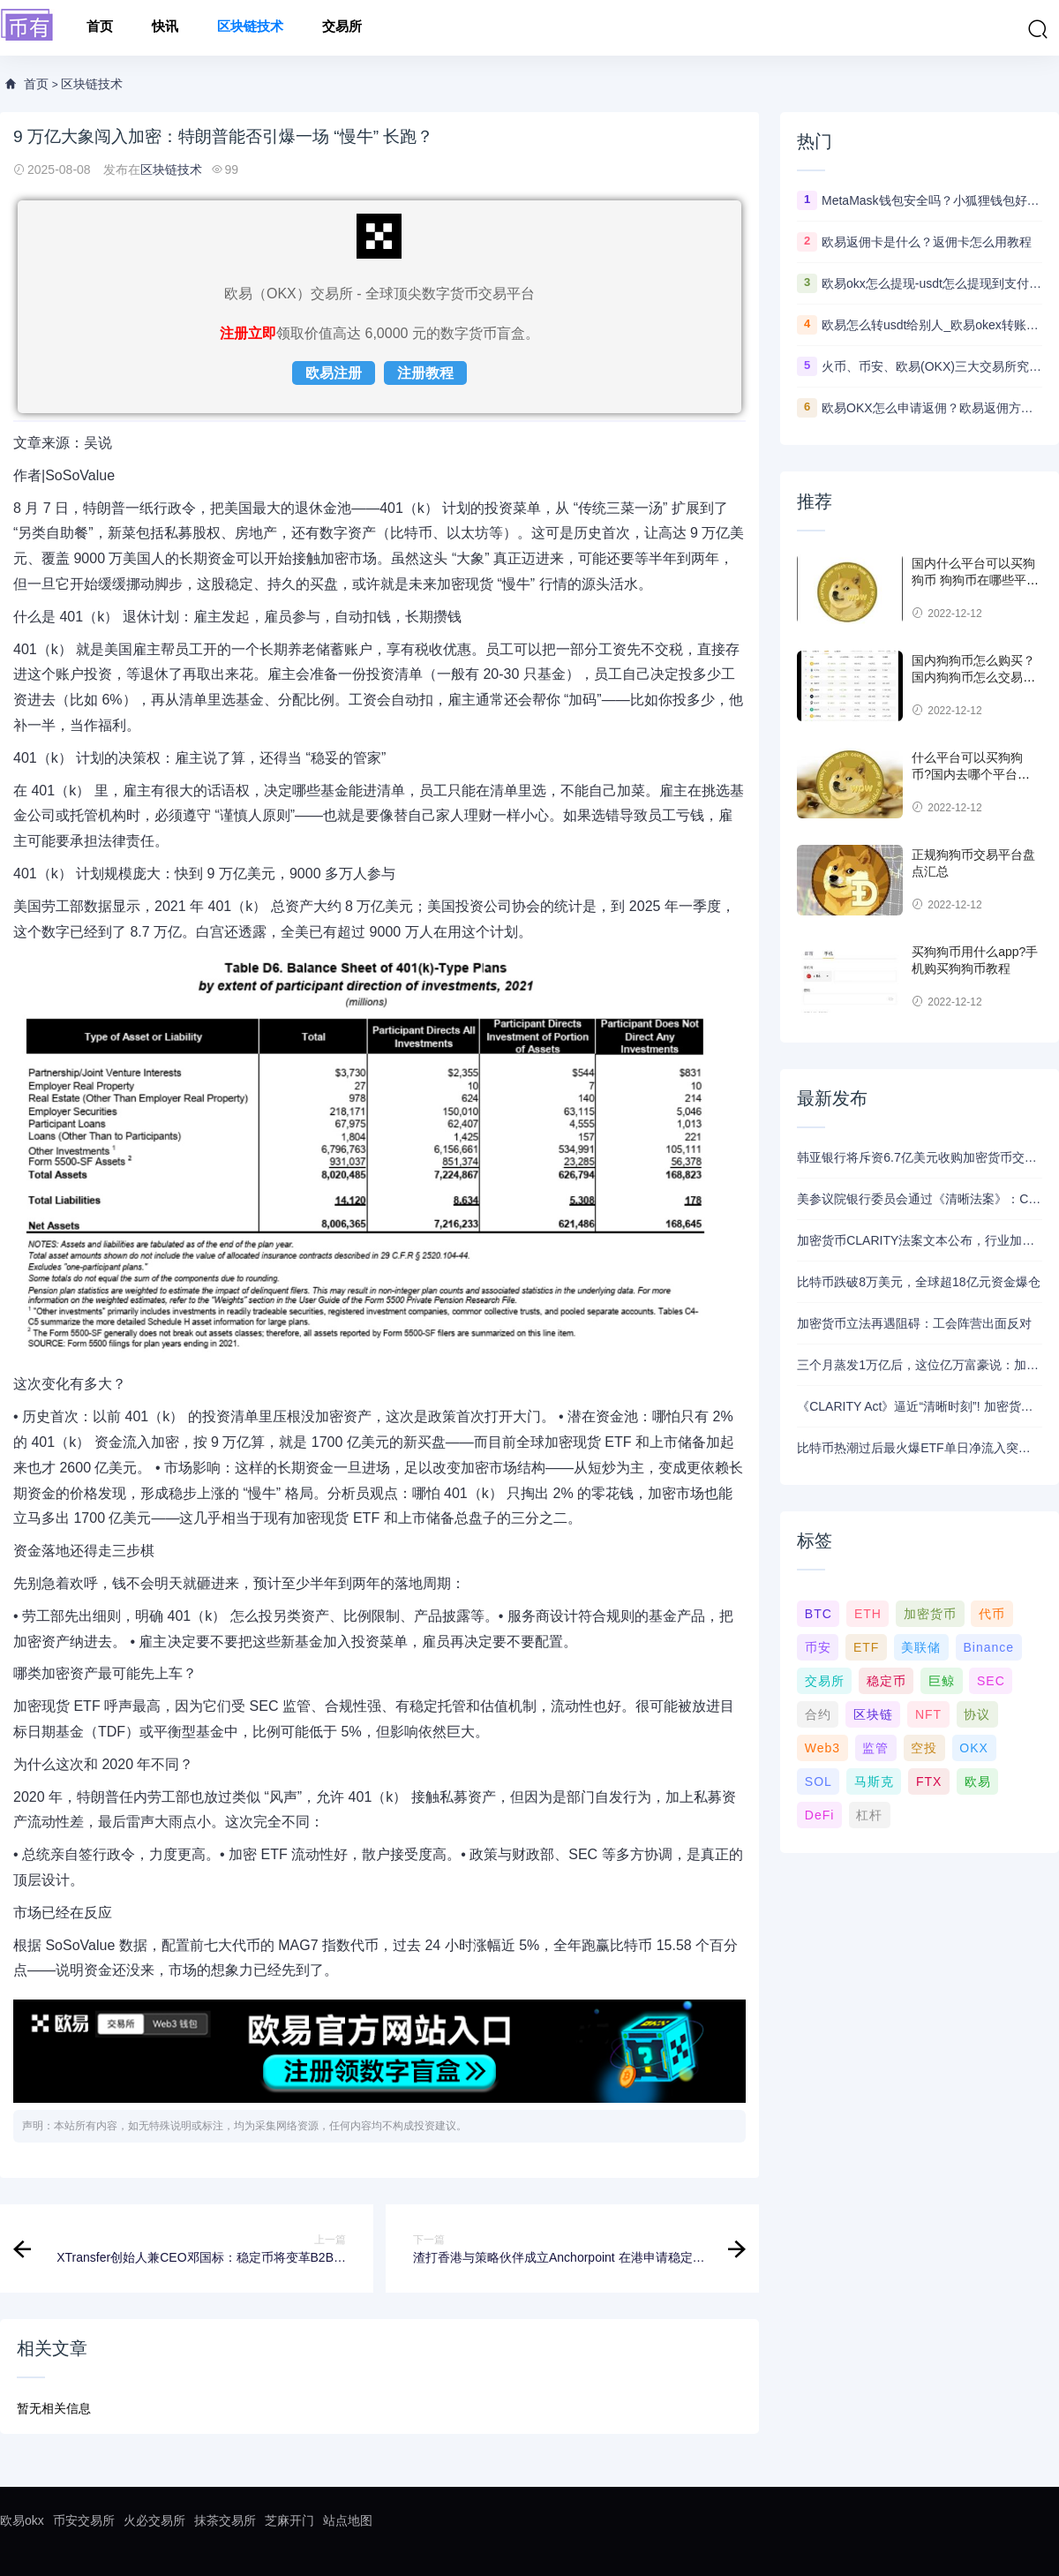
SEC (991, 1681)
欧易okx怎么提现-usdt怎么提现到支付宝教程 (932, 283)
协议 (977, 1714)
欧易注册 (333, 372)
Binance (988, 1647)
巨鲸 (941, 1681)
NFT (928, 1714)
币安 (818, 1647)
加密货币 (930, 1614)
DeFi (820, 1815)
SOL (818, 1781)
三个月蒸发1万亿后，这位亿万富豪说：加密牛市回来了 (919, 1365)
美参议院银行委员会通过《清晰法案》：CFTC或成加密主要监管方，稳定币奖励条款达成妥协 (919, 1199)
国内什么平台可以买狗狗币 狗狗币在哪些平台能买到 (975, 580)
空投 (924, 1748)
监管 (875, 1748)
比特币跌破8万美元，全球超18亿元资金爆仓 (918, 1282)
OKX (973, 1748)
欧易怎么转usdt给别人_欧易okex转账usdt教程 (932, 325)
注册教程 (425, 372)
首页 (99, 27)
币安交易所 (84, 2520)
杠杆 (869, 1815)
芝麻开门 (289, 2520)
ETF (866, 1647)
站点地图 (347, 2520)
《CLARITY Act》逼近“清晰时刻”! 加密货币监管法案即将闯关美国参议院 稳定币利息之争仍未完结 (919, 1406)
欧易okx (22, 2520)
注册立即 (248, 333)
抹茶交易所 (225, 2520)
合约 (818, 1714)
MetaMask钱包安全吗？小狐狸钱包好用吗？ (932, 200)
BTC (818, 1614)
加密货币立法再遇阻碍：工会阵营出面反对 (914, 1323)
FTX (929, 1781)
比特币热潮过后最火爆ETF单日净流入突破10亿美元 (919, 1448)
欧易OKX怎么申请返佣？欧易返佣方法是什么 (932, 408)
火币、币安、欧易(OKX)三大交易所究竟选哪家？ (932, 366)
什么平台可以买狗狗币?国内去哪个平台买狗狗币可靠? (971, 774)
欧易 (978, 1781)
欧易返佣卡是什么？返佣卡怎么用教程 (927, 242)
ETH (868, 1614)
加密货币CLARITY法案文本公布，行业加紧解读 (919, 1240)
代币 (992, 1614)
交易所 (342, 27)
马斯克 (874, 1781)
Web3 (822, 1748)
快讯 (165, 27)
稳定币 (886, 1681)
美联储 (921, 1647)
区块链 (873, 1714)
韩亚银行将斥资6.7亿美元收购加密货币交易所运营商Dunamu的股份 (919, 1157)
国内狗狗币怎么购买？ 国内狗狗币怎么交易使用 (973, 677)
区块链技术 (250, 27)
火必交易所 (154, 2520)
